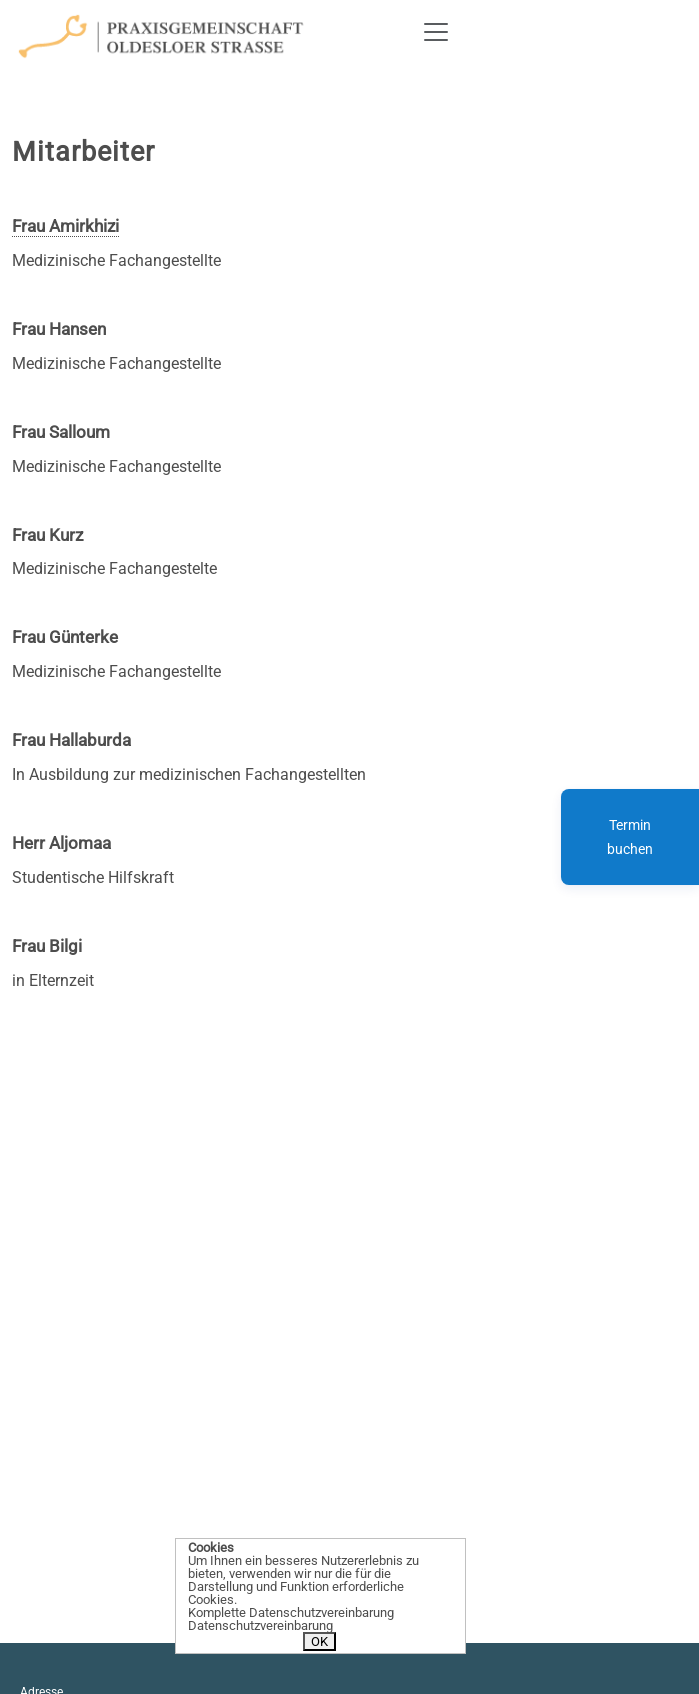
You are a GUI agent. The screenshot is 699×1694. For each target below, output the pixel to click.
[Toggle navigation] (436, 32)
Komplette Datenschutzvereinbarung (291, 1612)
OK (319, 1641)
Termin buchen (630, 837)
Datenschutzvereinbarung (260, 1625)
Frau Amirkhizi (65, 226)
